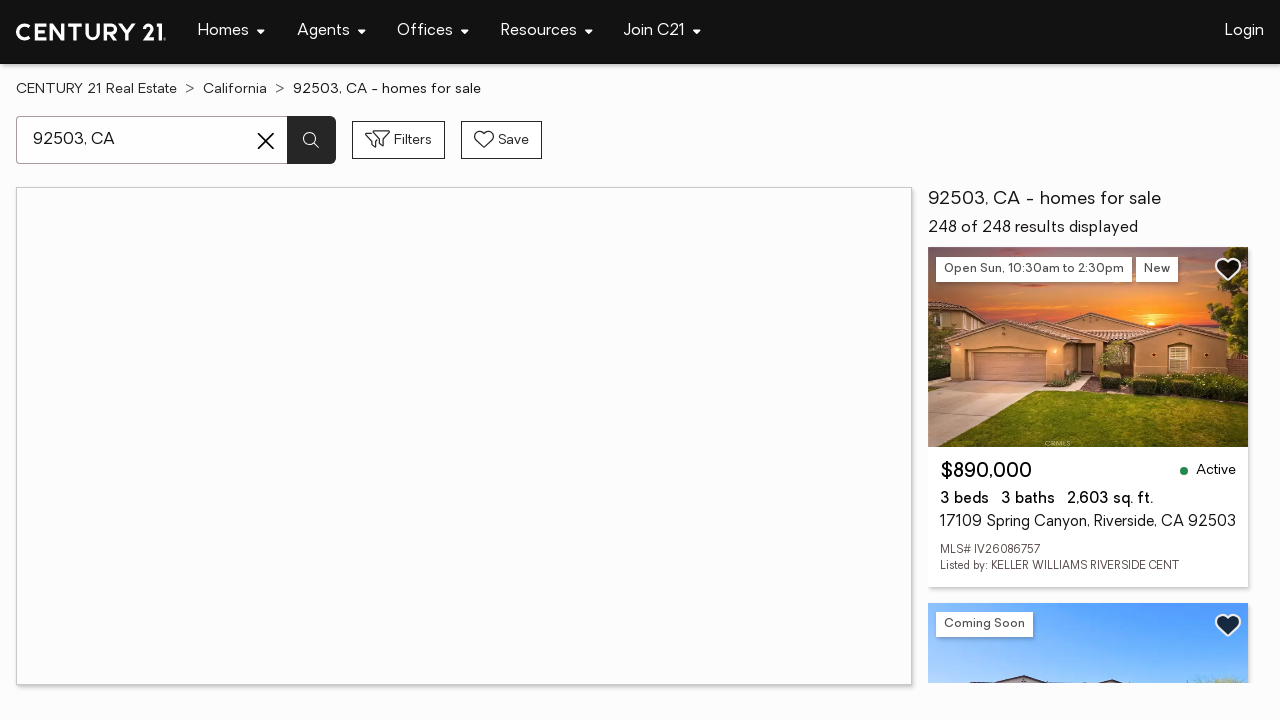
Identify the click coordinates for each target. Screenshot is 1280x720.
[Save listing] (1228, 269)
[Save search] (501, 140)
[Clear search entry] (266, 141)
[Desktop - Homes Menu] (231, 31)
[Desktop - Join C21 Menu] (662, 31)
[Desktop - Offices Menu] (433, 31)
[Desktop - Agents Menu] (331, 31)
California (235, 89)
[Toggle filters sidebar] (398, 140)
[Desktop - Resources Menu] (547, 31)
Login (1244, 31)
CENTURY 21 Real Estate (96, 89)
